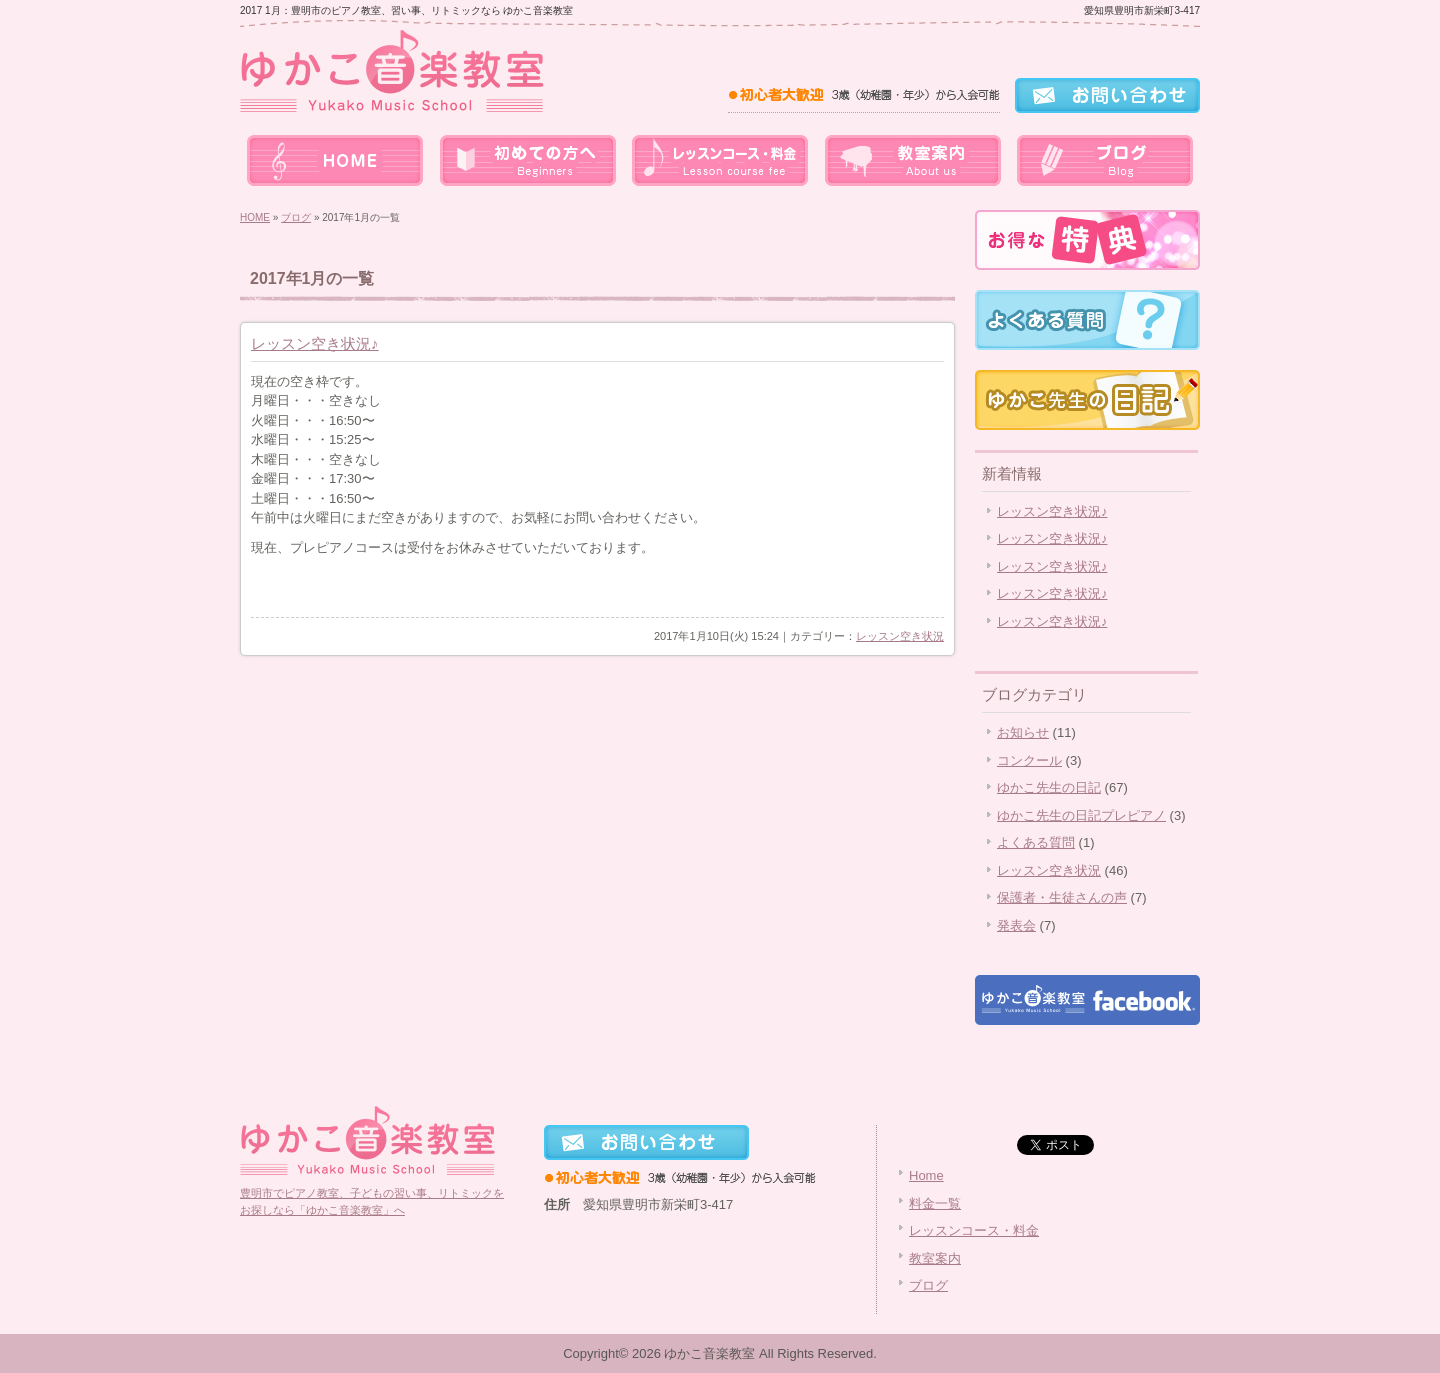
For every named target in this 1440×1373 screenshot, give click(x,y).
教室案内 (912, 160)
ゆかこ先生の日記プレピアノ (1081, 815)
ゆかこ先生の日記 (1049, 787)
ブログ (1104, 160)
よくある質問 (1036, 842)
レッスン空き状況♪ (315, 343)
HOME (255, 217)
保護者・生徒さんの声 (1062, 897)
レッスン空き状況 (900, 636)
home (336, 160)
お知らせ (1023, 732)
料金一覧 (528, 160)
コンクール (1029, 760)
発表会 (1016, 925)
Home (926, 1175)
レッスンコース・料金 (720, 160)
